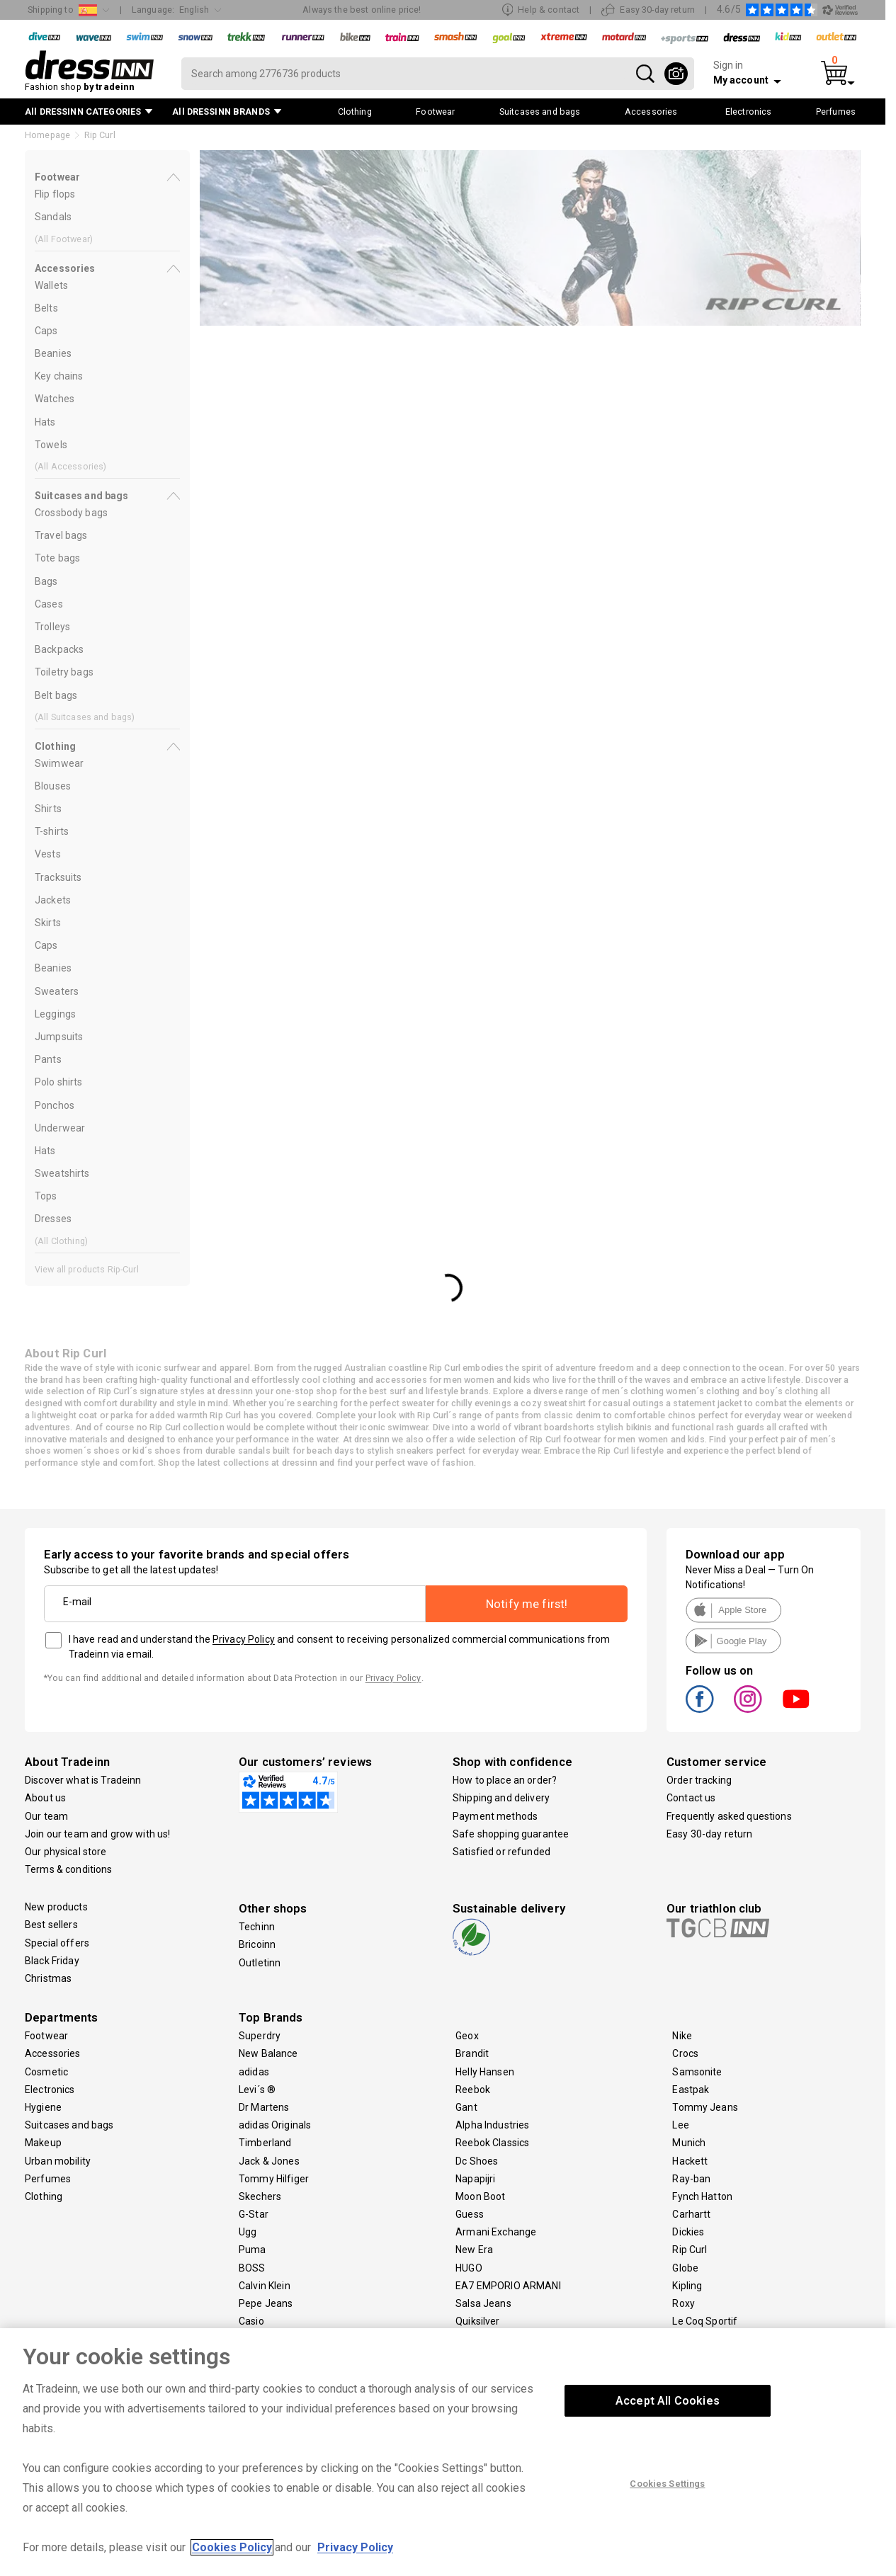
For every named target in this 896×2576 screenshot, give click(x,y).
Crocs (685, 2053)
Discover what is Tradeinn (83, 1780)
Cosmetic (46, 2072)
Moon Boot (480, 2196)
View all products (87, 1269)
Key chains (59, 376)
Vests (48, 854)
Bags (46, 581)
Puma (252, 2249)
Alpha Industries (492, 2125)
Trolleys (52, 626)
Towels (51, 444)
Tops (46, 1196)
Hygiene (43, 2107)
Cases (49, 604)
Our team (46, 1816)
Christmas (48, 1978)
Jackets (53, 900)
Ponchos (54, 1105)
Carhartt (691, 2214)
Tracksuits (58, 877)
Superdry (259, 2035)
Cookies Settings (667, 2508)
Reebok (472, 2089)
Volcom (472, 2338)
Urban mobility (58, 2161)
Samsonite (697, 2072)
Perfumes (48, 2178)
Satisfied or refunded (501, 1851)
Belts (46, 308)
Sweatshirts (62, 1173)
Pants (48, 1059)
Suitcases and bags (69, 2125)
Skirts (48, 922)
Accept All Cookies (668, 2425)
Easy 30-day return (710, 1834)
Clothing (43, 2196)
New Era (474, 2249)
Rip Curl (689, 2249)
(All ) (64, 239)
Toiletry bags (64, 672)
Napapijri (475, 2178)
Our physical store (66, 1851)
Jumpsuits (59, 1036)
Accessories (53, 2053)
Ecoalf (253, 2338)
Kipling (687, 2285)
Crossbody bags (71, 512)
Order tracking (699, 1780)
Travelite (692, 2338)
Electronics (50, 2089)
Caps (46, 330)
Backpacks (59, 649)
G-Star (253, 2214)
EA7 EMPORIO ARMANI (508, 2285)
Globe (685, 2268)
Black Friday (52, 1960)
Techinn (257, 1926)
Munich (688, 2142)
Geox (467, 2035)
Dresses (53, 1218)
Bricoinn (257, 1944)
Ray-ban (691, 2178)
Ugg (247, 2232)
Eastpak (690, 2089)
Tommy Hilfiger (274, 2178)
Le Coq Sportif (704, 2321)
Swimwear (59, 763)
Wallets (51, 285)
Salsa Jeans (483, 2303)
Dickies (688, 2232)
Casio (251, 2321)
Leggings (55, 1014)
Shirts (48, 808)
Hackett (690, 2161)
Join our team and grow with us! (97, 1834)
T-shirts (52, 831)
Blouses (53, 786)
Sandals (53, 216)
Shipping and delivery (501, 1797)
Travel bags (61, 535)
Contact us (691, 1797)
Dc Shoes (476, 2161)
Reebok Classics (492, 2142)
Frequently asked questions (729, 1816)
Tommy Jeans (705, 2107)
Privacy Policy (243, 1639)
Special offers (57, 1943)
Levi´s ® (257, 2089)
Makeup (43, 2142)
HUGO (468, 2268)
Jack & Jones (269, 2161)
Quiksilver (477, 2321)
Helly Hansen (484, 2072)
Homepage (47, 135)
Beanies (53, 353)
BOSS (252, 2268)
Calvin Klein (264, 2285)
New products (56, 1907)
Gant (466, 2107)
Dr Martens (264, 2107)
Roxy (683, 2303)
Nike (682, 2035)
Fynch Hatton (702, 2196)
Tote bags (57, 558)
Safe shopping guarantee (511, 1834)
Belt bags (56, 695)
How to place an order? (505, 1780)
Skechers (260, 2196)
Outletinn (259, 1962)
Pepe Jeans (266, 2303)
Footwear (46, 2035)
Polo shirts (59, 1082)
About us (45, 1797)
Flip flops (55, 194)
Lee (680, 2125)
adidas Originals (275, 2125)
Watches (54, 398)
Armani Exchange (495, 2232)
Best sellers (51, 1924)
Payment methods (495, 1816)
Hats (45, 422)
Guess (469, 2214)
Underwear (60, 1128)
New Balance (268, 2053)
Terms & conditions (69, 1869)
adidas (254, 2072)
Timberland (265, 2142)
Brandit (472, 2053)
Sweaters (57, 991)
